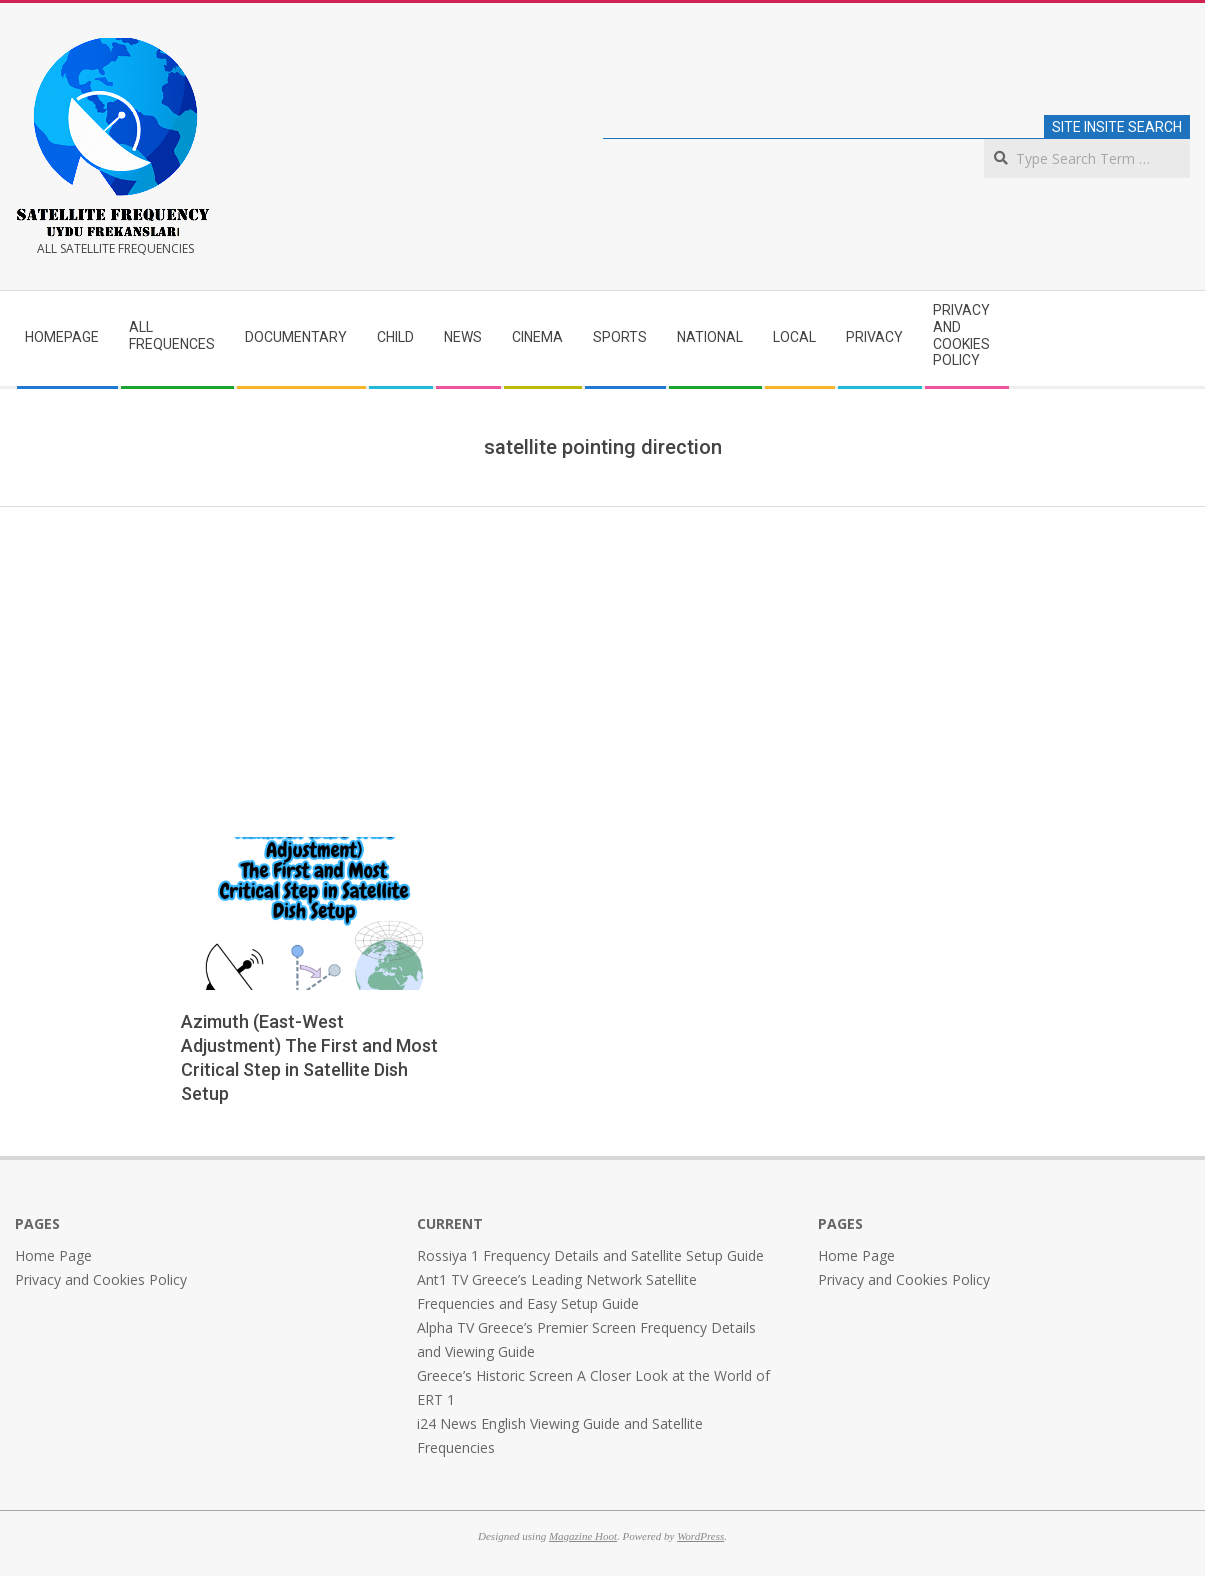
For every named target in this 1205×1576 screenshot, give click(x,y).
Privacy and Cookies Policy (101, 1279)
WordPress (700, 1536)
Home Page (53, 1255)
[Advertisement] (603, 657)
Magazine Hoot (583, 1536)
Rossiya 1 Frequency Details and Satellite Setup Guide (590, 1255)
